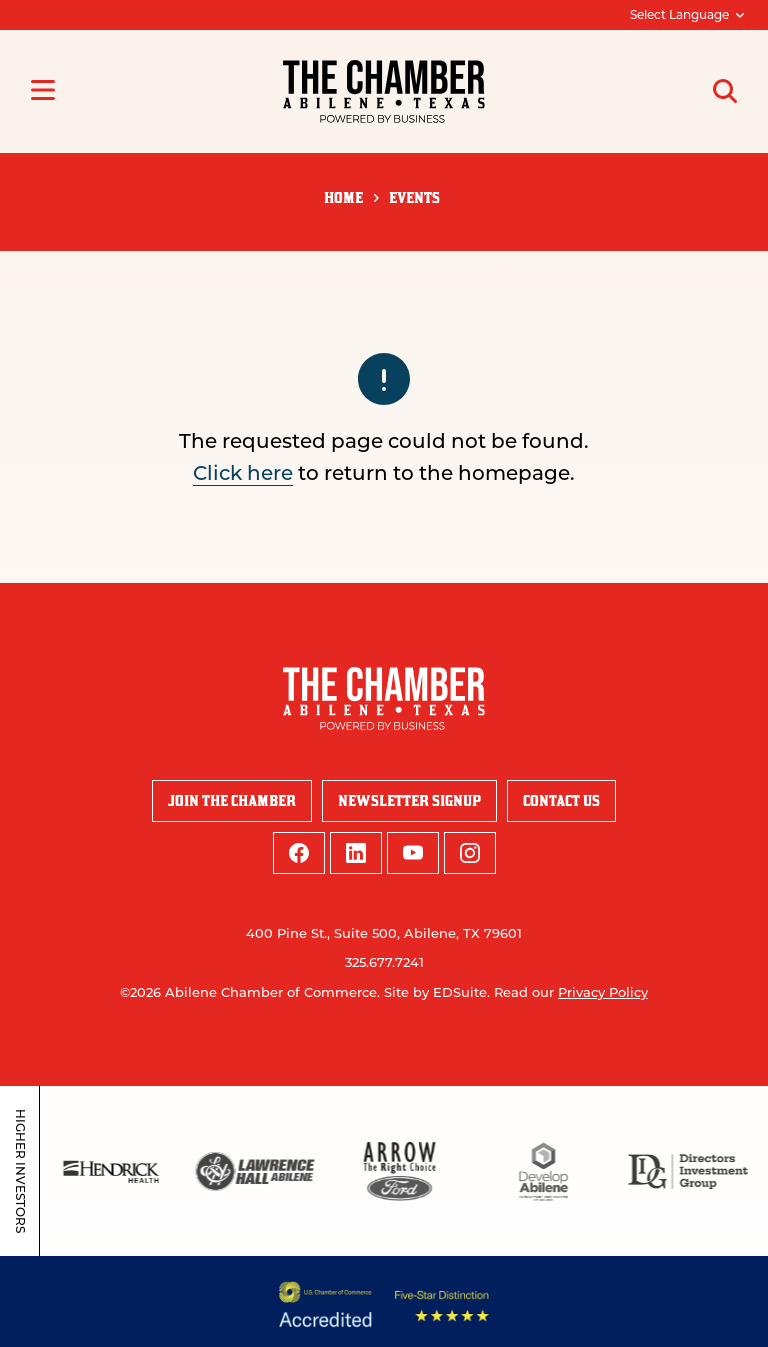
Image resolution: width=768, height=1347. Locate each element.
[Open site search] (725, 91)
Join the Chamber (232, 800)
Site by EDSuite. (437, 992)
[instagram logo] (470, 853)
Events (414, 197)
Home (343, 197)
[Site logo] (384, 91)
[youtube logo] (413, 853)
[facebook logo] (299, 853)
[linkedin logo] (356, 853)
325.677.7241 (384, 962)
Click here (243, 473)
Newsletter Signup (409, 800)
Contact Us (561, 800)
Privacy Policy (603, 992)
